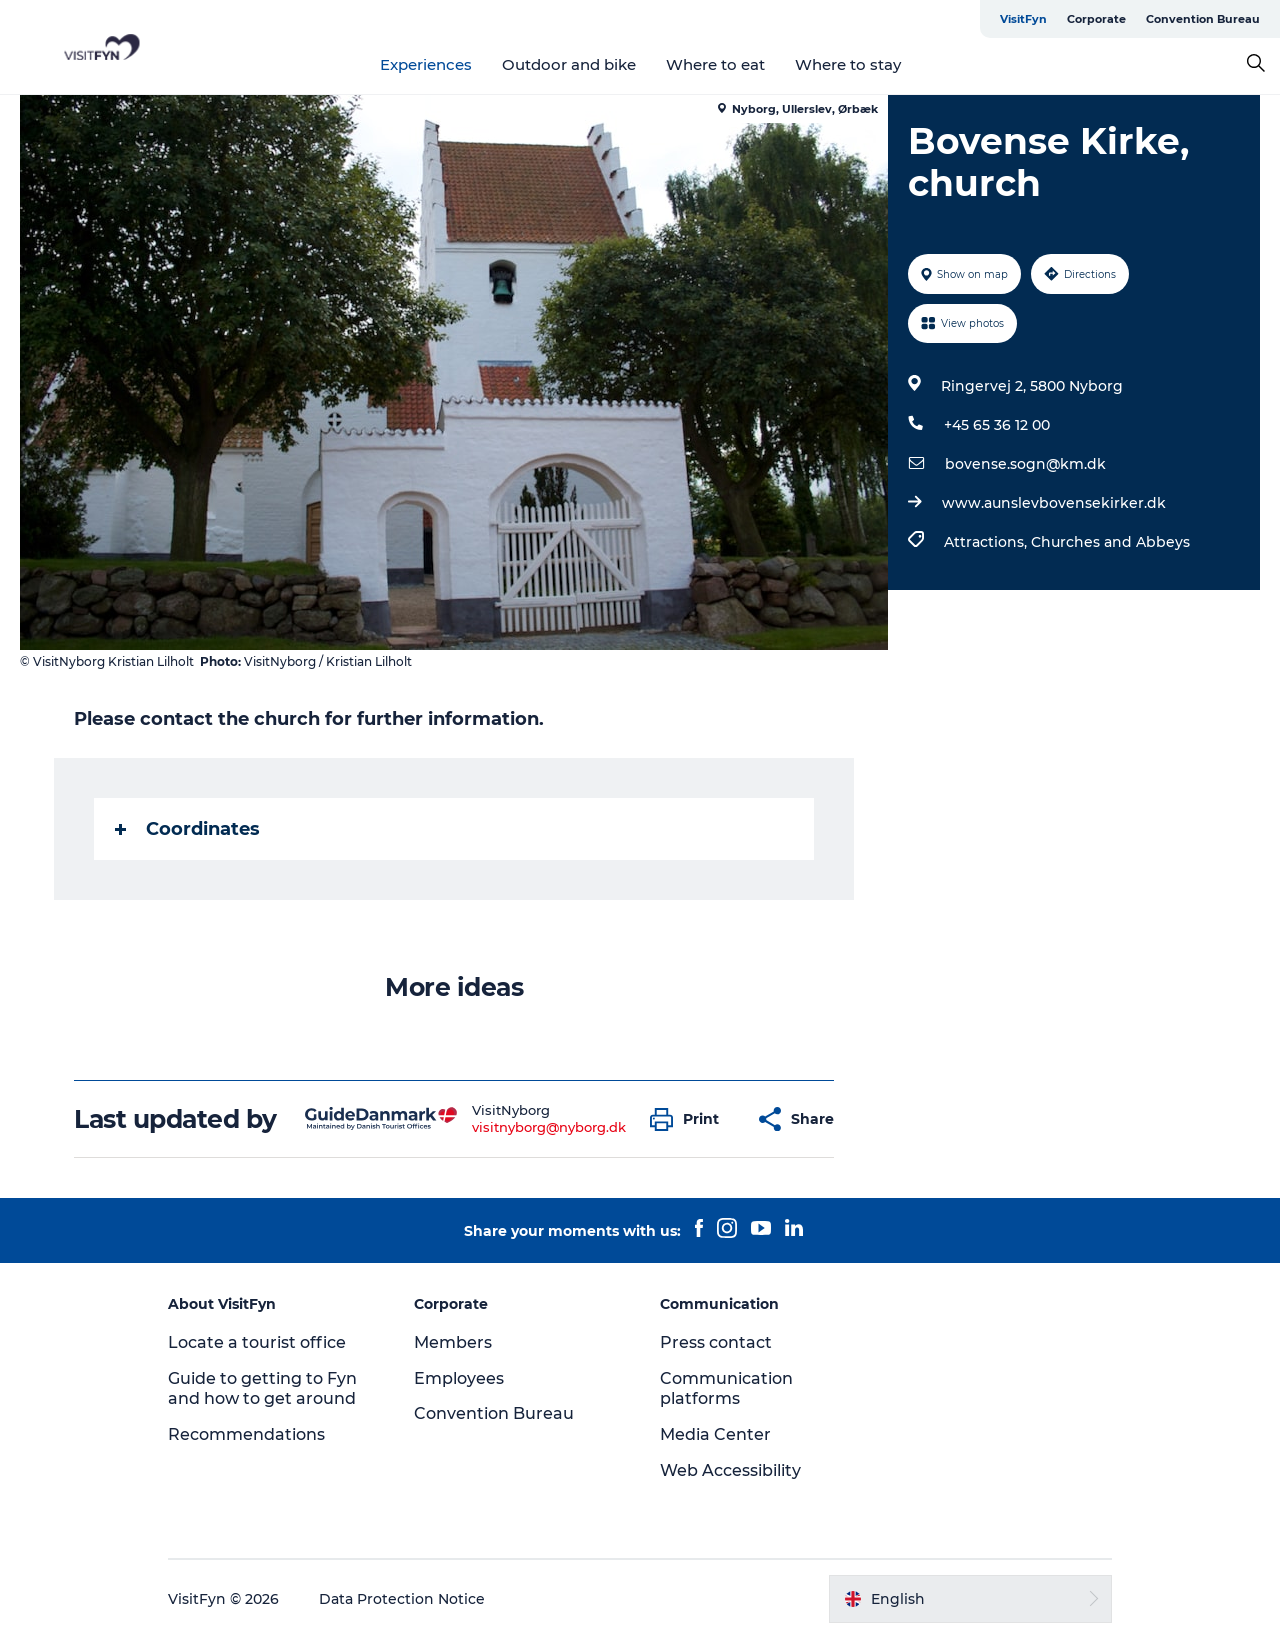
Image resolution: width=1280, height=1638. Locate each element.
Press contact (716, 1342)
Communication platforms (726, 1389)
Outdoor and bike (569, 64)
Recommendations (246, 1434)
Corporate (1096, 19)
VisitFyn (1023, 19)
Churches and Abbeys (1110, 542)
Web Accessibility (730, 1470)
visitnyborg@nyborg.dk (549, 1127)
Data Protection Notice (402, 1599)
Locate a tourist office (257, 1342)
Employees (459, 1378)
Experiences (426, 64)
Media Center (715, 1434)
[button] (689, 1119)
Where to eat (715, 64)
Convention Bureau (1203, 19)
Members (453, 1342)
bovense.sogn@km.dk (1025, 464)
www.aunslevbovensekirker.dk (1054, 503)
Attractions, (987, 542)
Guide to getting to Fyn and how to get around (262, 1389)
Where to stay (848, 64)
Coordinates (187, 829)
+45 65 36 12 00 (997, 425)
